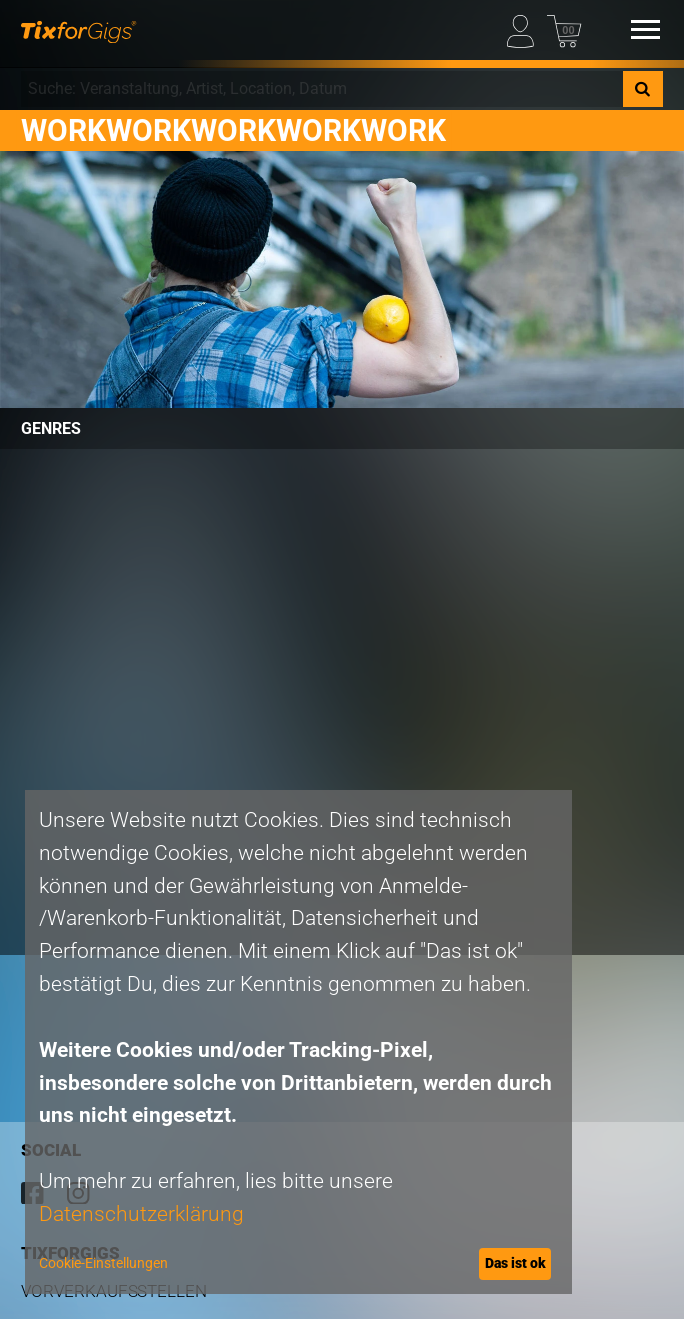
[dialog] (298, 1042)
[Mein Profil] (524, 29)
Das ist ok (515, 1263)
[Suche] (643, 89)
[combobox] (321, 89)
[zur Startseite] (78, 29)
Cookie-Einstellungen (103, 1263)
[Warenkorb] (564, 29)
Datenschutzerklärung (141, 1214)
